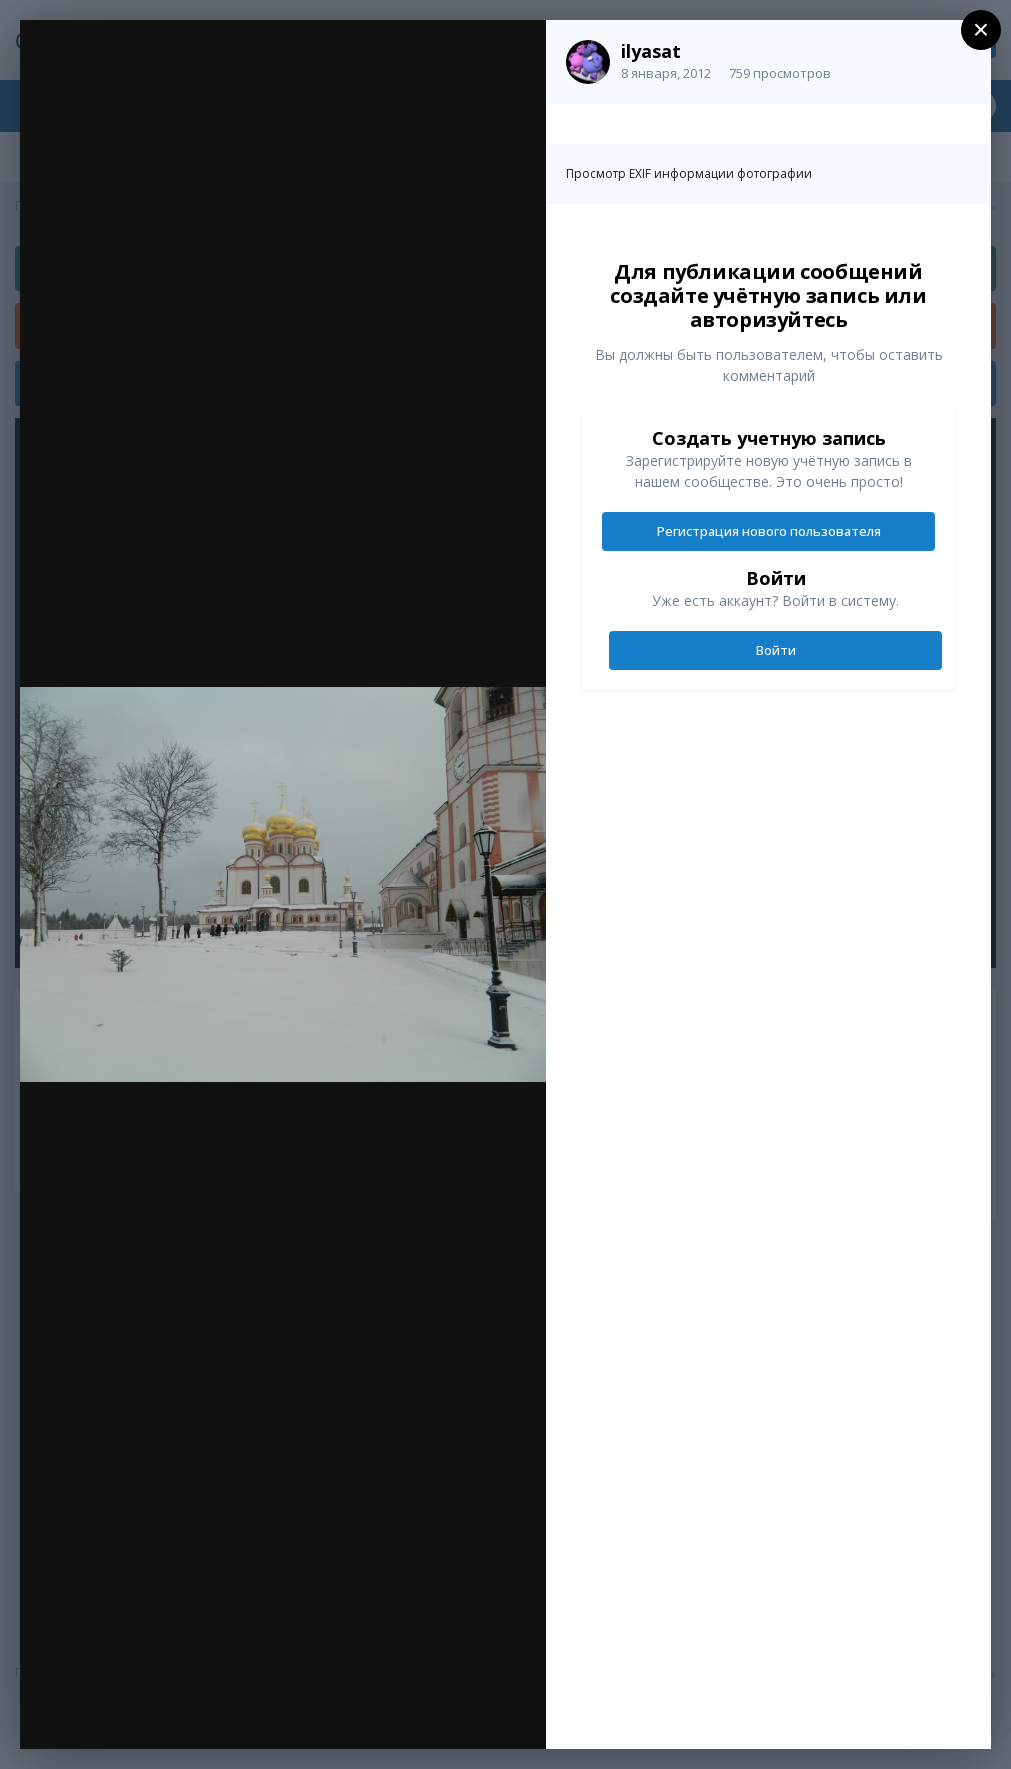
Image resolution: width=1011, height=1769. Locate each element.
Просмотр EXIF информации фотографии (689, 173)
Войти (776, 650)
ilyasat (651, 51)
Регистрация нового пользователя (769, 531)
